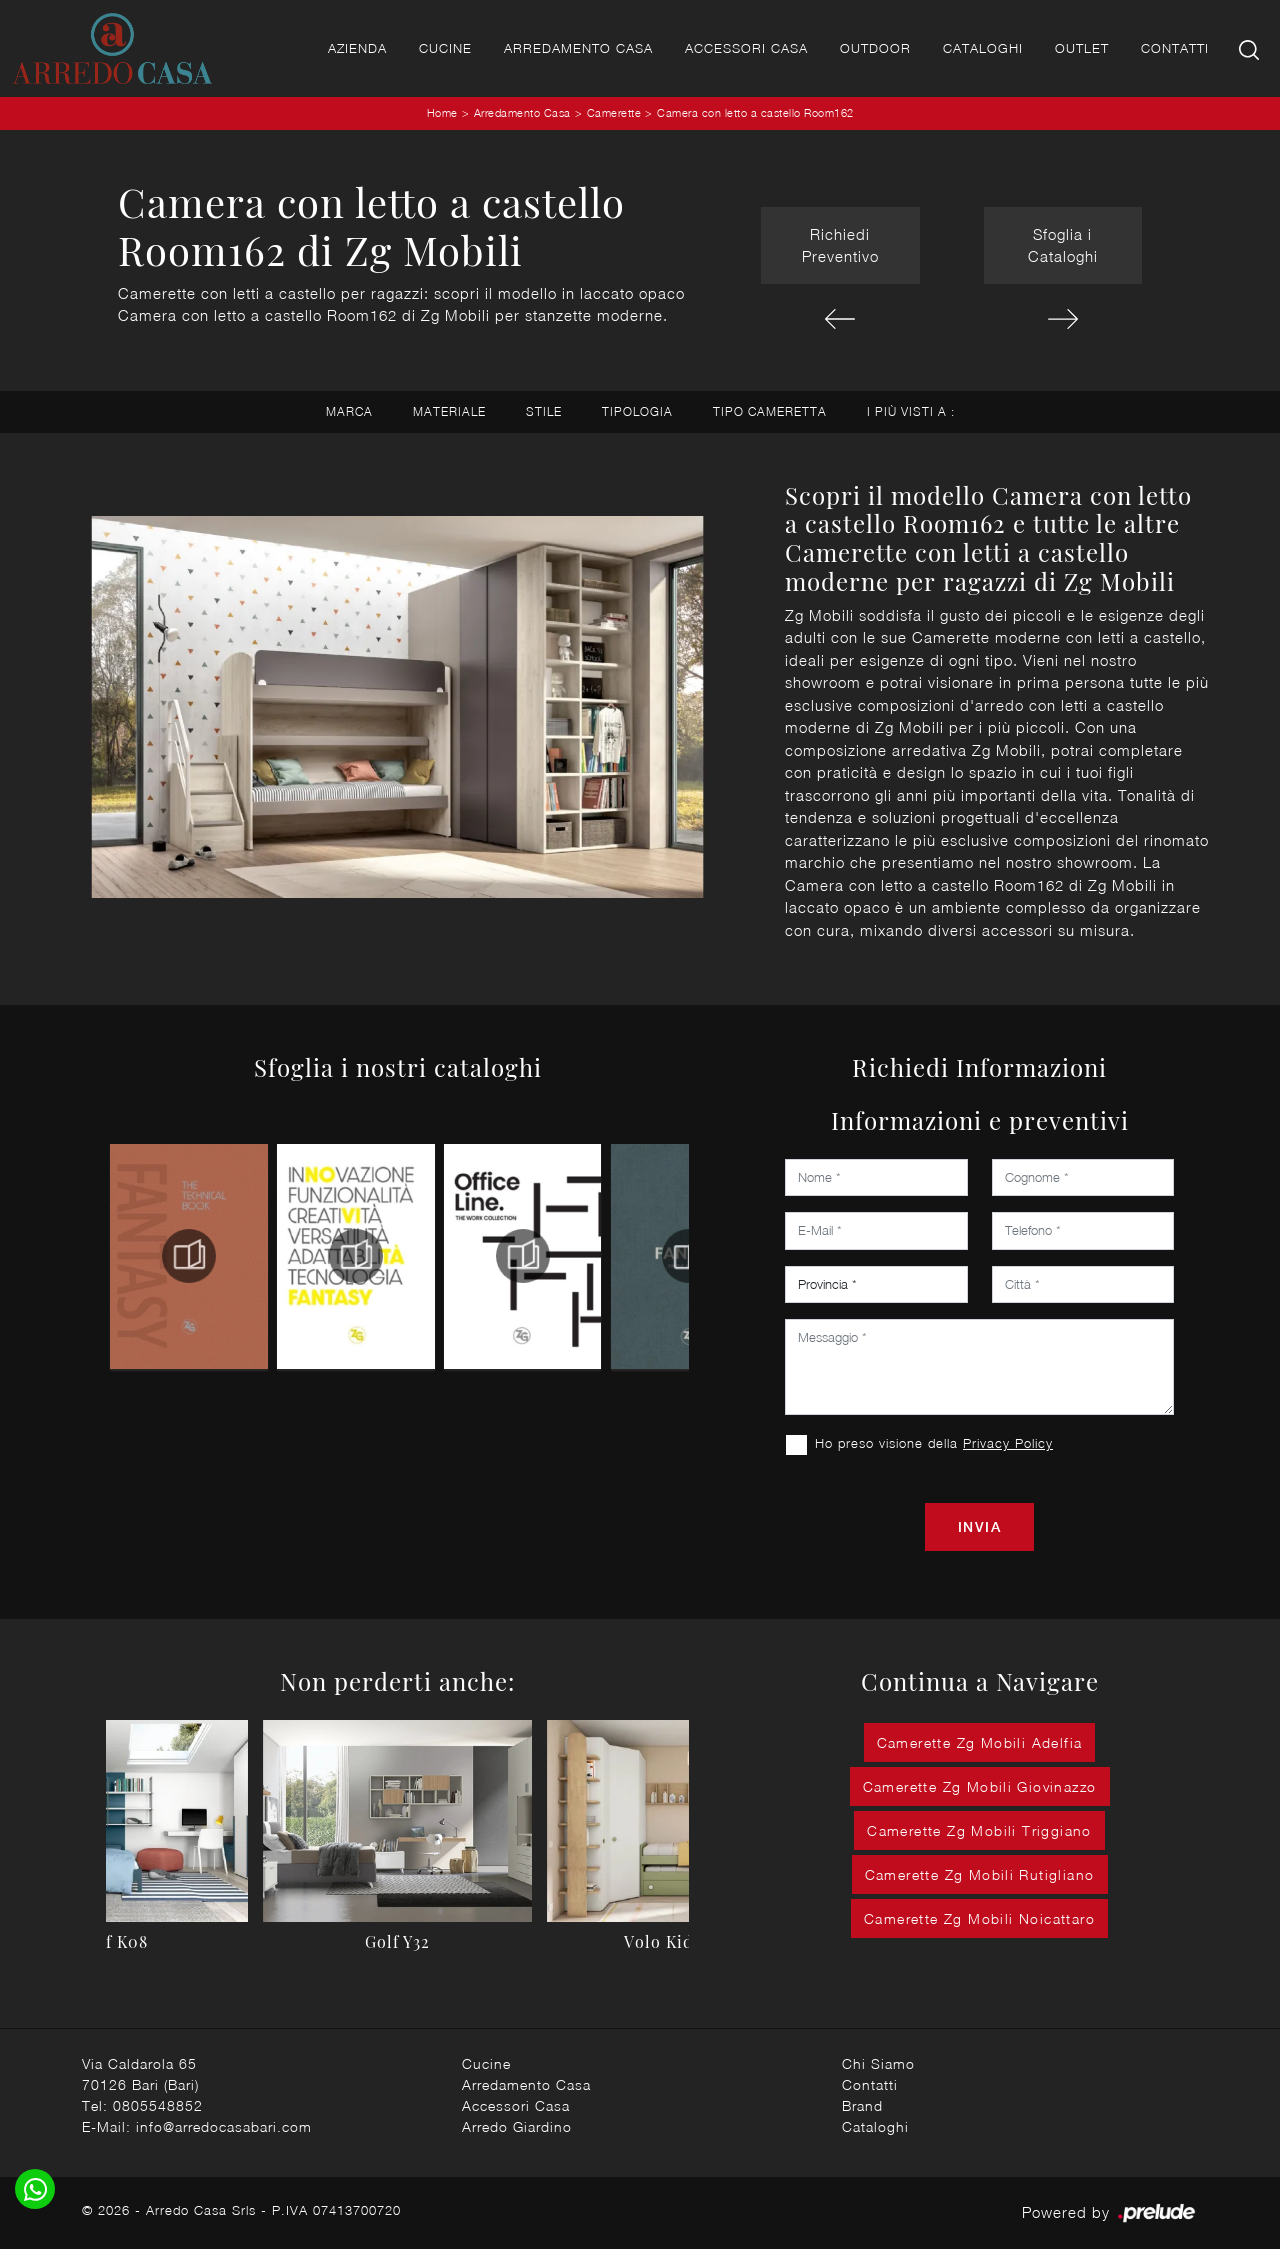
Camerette (614, 112)
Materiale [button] (449, 411)
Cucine (445, 48)
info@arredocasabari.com (224, 2126)
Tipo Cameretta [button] (770, 411)
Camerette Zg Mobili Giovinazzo (980, 1786)
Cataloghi (983, 48)
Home (442, 112)
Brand (862, 2105)
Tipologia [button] (637, 411)
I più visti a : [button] (911, 411)
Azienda (357, 48)
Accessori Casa (746, 48)
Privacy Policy (1008, 1443)
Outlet (1082, 48)
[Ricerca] (1250, 48)
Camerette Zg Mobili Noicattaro (979, 1918)
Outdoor (875, 48)
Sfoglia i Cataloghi (1063, 245)
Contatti (1175, 48)
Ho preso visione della (934, 1443)
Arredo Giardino (517, 2126)
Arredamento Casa (578, 48)
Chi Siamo (878, 2063)
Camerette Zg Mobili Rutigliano (980, 1874)
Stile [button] (544, 411)
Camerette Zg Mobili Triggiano (979, 1830)
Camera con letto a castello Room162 (755, 112)
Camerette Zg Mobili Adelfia (980, 1742)
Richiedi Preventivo (840, 245)
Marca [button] (349, 411)
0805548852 (158, 2105)
